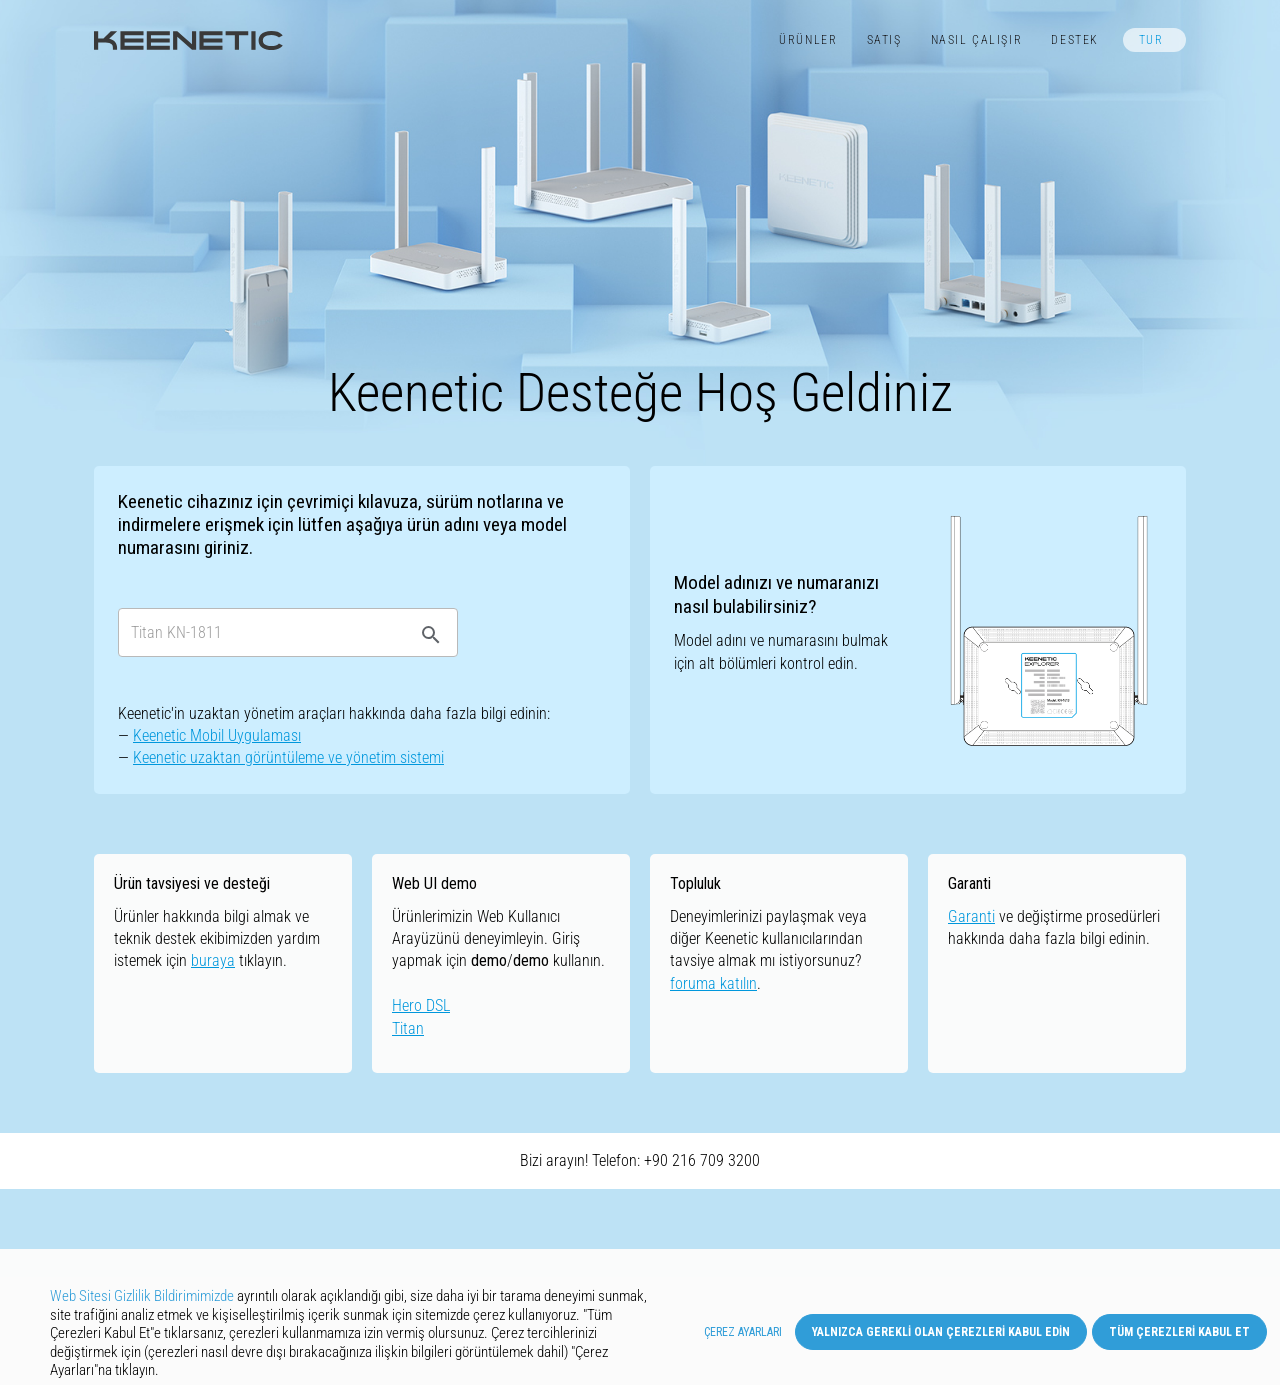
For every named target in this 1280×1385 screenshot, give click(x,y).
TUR (1151, 40)
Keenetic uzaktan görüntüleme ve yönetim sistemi (288, 757)
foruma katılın (713, 983)
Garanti (971, 916)
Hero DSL (421, 1005)
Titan (408, 1028)
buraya (213, 960)
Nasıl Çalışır (977, 40)
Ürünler (808, 40)
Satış (884, 40)
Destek (1075, 40)
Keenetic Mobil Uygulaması (217, 735)
